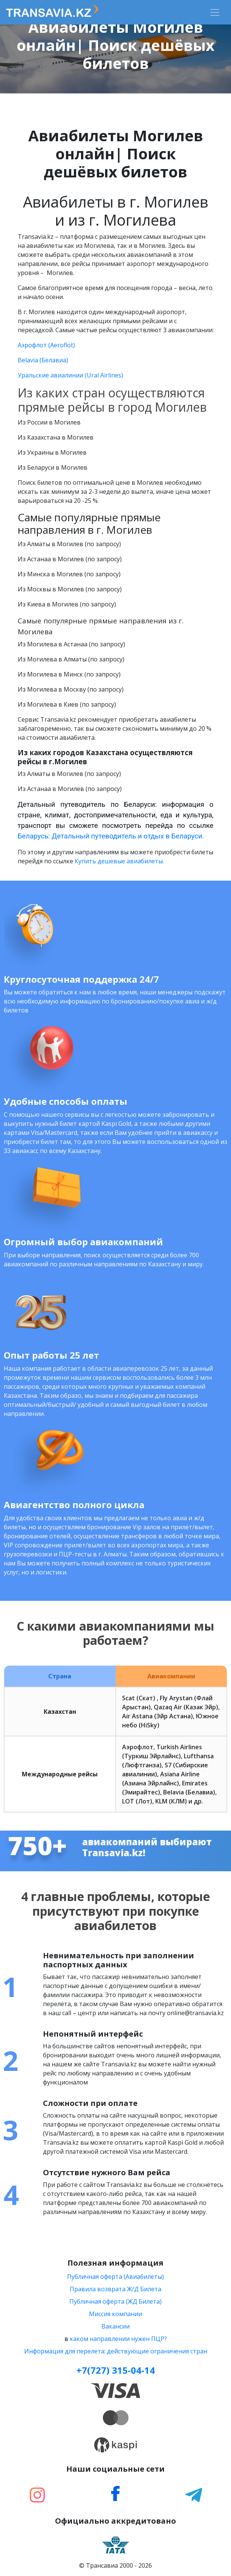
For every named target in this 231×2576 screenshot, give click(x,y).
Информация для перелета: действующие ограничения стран (115, 2351)
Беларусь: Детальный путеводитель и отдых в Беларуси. (111, 836)
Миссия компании (115, 2314)
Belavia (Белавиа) (43, 360)
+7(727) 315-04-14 (115, 2370)
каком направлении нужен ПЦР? (118, 2339)
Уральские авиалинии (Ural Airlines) (70, 375)
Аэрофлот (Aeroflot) (46, 345)
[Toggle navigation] (215, 12)
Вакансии (115, 2326)
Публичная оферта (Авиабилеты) (115, 2276)
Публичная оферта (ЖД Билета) (115, 2301)
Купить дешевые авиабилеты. (119, 861)
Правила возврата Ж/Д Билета (115, 2289)
